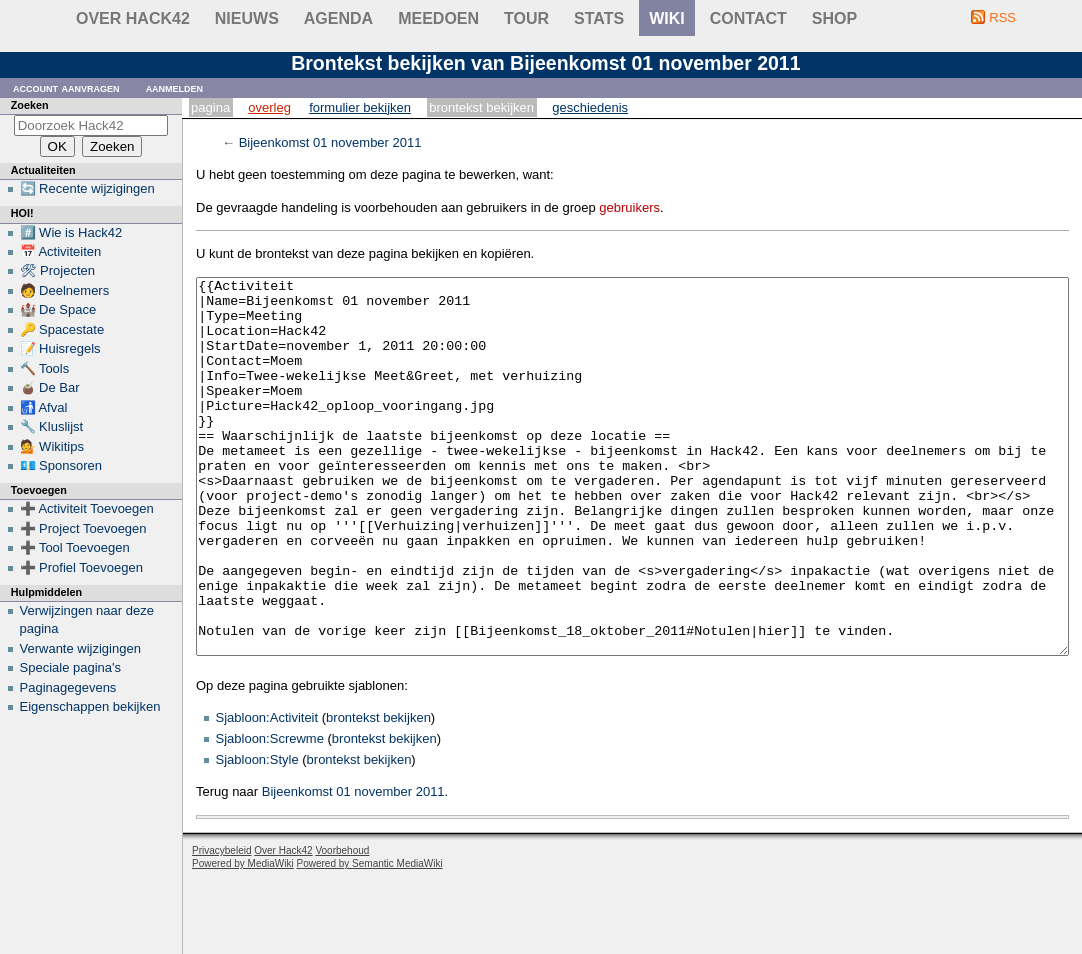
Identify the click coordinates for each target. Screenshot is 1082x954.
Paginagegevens (68, 687)
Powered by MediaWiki (243, 938)
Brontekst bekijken (481, 107)
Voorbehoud (342, 925)
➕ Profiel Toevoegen (81, 567)
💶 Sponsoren (61, 465)
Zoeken (30, 105)
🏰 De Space (58, 309)
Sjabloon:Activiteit (267, 792)
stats (599, 18)
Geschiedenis (590, 107)
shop (834, 18)
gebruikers (629, 207)
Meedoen (438, 18)
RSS (1002, 17)
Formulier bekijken (360, 107)
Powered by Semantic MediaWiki (370, 938)
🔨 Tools (45, 368)
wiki (667, 18)
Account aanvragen (66, 87)
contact (748, 18)
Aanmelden (175, 87)
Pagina (210, 107)
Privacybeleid (221, 925)
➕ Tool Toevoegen (75, 547)
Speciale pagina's (71, 667)
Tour (526, 18)
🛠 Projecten (58, 270)
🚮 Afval (44, 407)
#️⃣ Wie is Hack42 (71, 232)
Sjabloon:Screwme (270, 813)
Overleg (269, 107)
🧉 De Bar (50, 387)
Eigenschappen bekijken (90, 706)
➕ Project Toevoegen (83, 528)
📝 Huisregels (60, 348)
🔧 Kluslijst (52, 426)
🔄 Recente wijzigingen (87, 188)
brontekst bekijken (378, 792)
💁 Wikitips (52, 446)
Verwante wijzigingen (80, 648)
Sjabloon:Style (257, 834)
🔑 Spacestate (62, 329)
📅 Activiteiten (61, 251)
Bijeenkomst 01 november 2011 (330, 142)
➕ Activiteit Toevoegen (87, 508)
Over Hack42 (133, 18)
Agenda (338, 18)
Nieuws (247, 18)
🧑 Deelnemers (65, 290)
